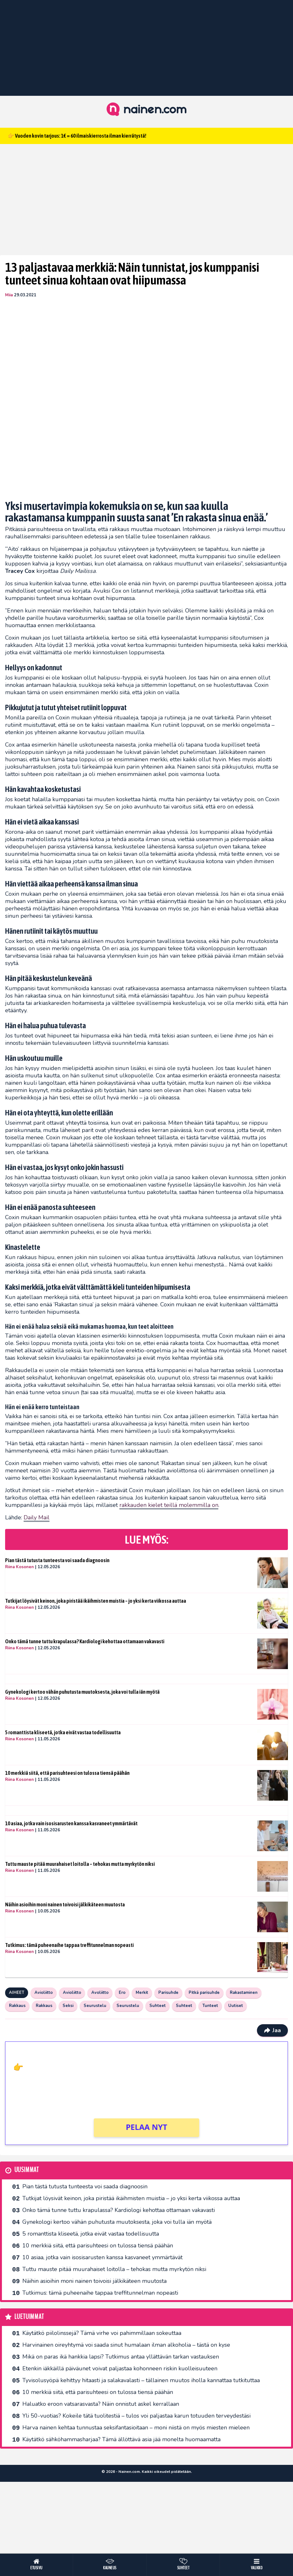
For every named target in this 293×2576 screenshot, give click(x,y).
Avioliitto (43, 1992)
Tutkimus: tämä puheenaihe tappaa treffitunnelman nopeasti (69, 1945)
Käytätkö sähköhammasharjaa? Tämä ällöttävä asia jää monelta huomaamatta (121, 2439)
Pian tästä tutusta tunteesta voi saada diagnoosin (57, 1560)
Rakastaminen (244, 1992)
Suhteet (157, 2006)
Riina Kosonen (19, 1567)
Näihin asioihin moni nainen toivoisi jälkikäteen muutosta (65, 1904)
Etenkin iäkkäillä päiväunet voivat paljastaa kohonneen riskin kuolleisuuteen (119, 2368)
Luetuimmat (29, 2317)
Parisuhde (168, 1992)
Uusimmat (26, 2170)
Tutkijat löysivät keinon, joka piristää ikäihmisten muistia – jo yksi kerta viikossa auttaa (95, 1601)
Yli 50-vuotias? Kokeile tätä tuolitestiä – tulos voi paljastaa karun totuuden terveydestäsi (136, 2416)
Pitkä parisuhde (204, 1992)
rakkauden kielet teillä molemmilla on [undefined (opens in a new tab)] (168, 1505)
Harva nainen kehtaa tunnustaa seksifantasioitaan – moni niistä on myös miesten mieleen (136, 2427)
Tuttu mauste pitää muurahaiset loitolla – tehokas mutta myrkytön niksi (80, 1864)
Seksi (68, 2006)
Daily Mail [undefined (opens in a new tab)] (36, 1517)
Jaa (272, 2030)
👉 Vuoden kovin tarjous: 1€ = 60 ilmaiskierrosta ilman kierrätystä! (77, 136)
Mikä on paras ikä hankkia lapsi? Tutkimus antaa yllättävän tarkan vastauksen (120, 2356)
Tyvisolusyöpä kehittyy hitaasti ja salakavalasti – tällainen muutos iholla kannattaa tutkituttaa (141, 2380)
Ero (122, 1992)
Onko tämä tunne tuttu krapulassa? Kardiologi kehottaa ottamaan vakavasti (84, 1641)
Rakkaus (17, 2006)
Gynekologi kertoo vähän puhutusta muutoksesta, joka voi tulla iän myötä (82, 1692)
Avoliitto (100, 1992)
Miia (9, 295)
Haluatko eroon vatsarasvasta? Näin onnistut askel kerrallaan (100, 2404)
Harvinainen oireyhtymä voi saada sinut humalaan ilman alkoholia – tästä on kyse (126, 2345)
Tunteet (210, 2006)
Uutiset (235, 2006)
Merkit (142, 1992)
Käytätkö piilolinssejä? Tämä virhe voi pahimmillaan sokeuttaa (101, 2333)
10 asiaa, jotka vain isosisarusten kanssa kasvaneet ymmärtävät (71, 1823)
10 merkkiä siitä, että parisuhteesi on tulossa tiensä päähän (67, 1773)
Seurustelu (95, 2006)
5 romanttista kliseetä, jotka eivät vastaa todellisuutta (63, 1732)
